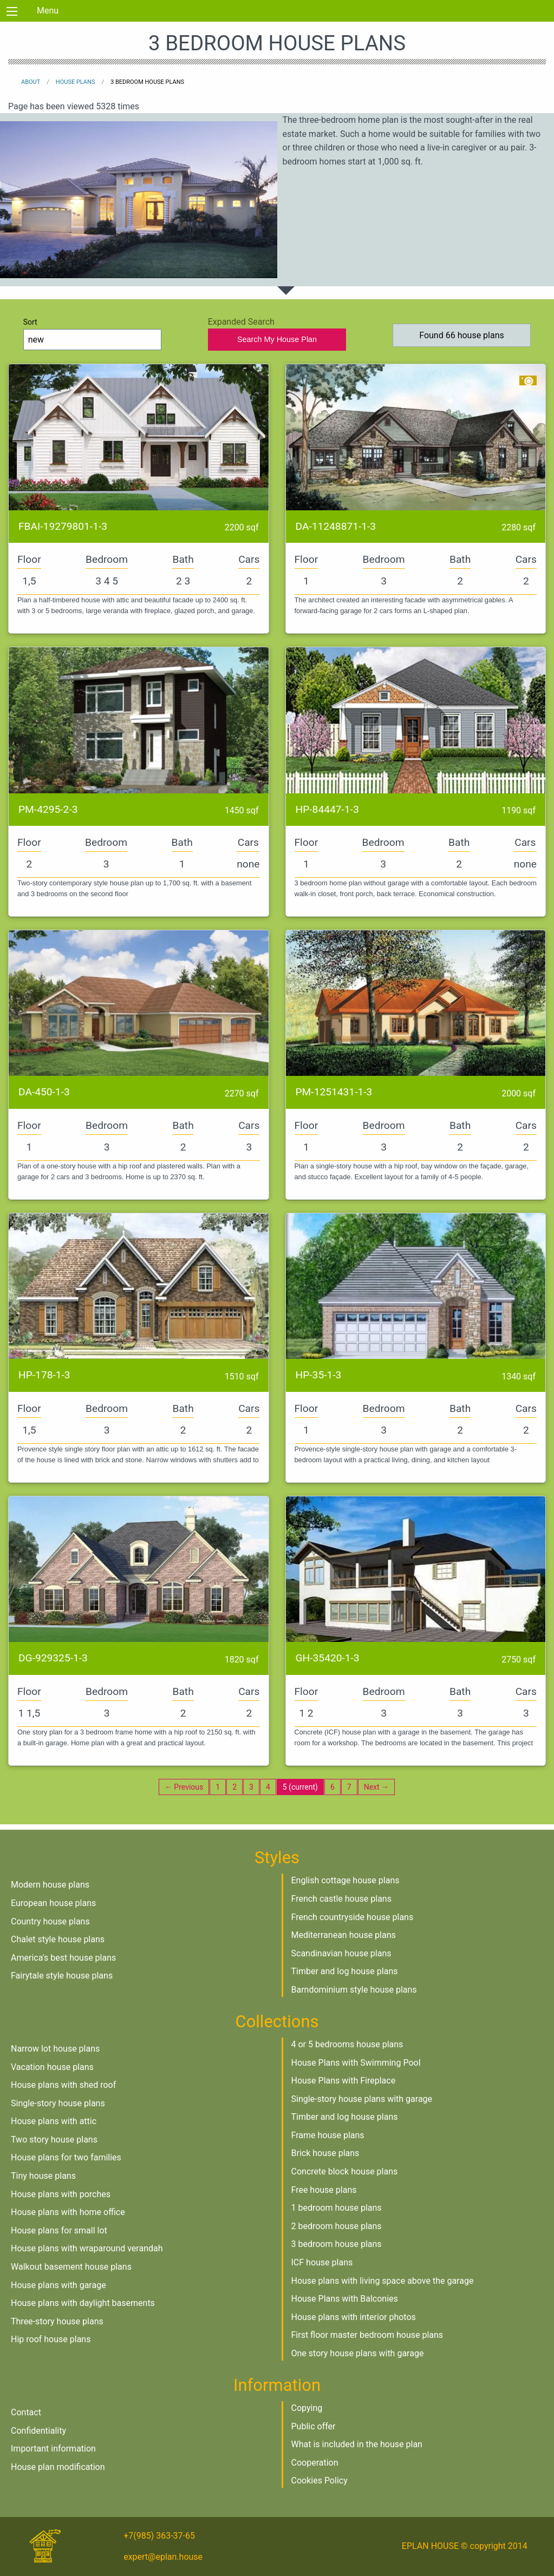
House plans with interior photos (353, 2317)
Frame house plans (327, 2135)
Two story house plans (54, 2139)
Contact (26, 2412)
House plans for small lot (59, 2230)
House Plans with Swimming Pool (356, 2063)
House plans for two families (66, 2157)
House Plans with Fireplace (343, 2080)
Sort (92, 334)
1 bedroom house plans (336, 2208)
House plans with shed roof (63, 2085)
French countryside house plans (352, 1917)
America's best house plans (63, 1958)
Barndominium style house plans (354, 1989)
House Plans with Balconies (344, 2299)
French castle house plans (341, 1899)
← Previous (184, 1787)
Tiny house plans (43, 2176)
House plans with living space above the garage (382, 2281)
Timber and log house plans (344, 1971)
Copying (307, 2408)
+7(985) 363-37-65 (159, 2536)
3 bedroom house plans (336, 2244)
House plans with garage (58, 2285)
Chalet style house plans (58, 1939)
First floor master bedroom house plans (367, 2335)
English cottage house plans (345, 1880)
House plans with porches (60, 2194)
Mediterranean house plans (343, 1935)
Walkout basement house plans (71, 2267)
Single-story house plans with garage (362, 2099)
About (30, 82)
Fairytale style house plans (62, 1975)
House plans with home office (68, 2212)
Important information (53, 2448)
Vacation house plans (52, 2067)
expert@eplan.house (163, 2557)
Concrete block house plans (344, 2171)
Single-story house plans (58, 2103)
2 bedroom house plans (336, 2226)
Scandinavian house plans (341, 1953)
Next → (376, 1787)
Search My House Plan (277, 339)
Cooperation (314, 2462)
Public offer (313, 2426)
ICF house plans (322, 2262)
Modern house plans (50, 1885)
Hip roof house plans (50, 2339)
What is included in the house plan (356, 2444)
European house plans (53, 1903)
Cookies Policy (319, 2480)
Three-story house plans (57, 2321)
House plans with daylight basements (83, 2303)
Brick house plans (325, 2153)
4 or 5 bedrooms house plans (347, 2044)
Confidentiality (38, 2431)
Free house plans (324, 2190)
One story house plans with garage (357, 2353)
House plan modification (58, 2467)
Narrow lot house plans (55, 2048)
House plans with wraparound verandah (87, 2248)
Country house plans (50, 1921)
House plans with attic (53, 2121)
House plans (75, 82)
